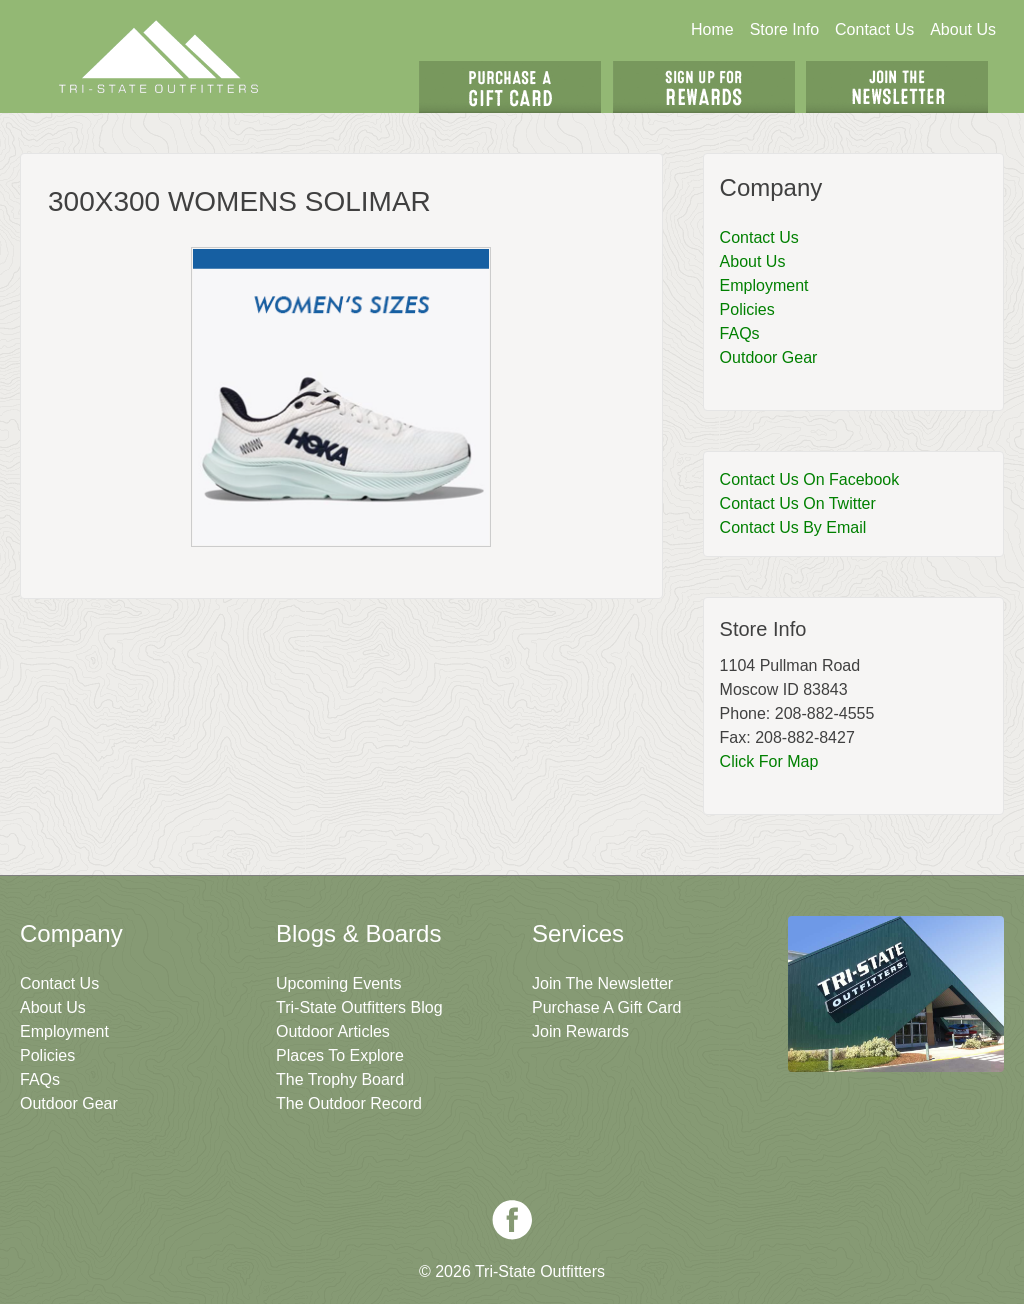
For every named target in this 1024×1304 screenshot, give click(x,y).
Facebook (512, 1220)
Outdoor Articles (333, 1031)
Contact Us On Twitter (798, 503)
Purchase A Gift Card (606, 1007)
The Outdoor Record (349, 1103)
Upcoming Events (338, 983)
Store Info (784, 29)
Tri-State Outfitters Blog (359, 1007)
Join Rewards (580, 1031)
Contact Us (874, 29)
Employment (764, 285)
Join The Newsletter (897, 87)
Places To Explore (340, 1055)
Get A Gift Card (510, 87)
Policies (747, 309)
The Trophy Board (340, 1079)
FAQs (740, 333)
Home (712, 29)
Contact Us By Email (793, 527)
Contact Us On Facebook (810, 479)
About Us (963, 29)
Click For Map (769, 761)
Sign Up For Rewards (704, 87)
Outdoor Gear (769, 357)
